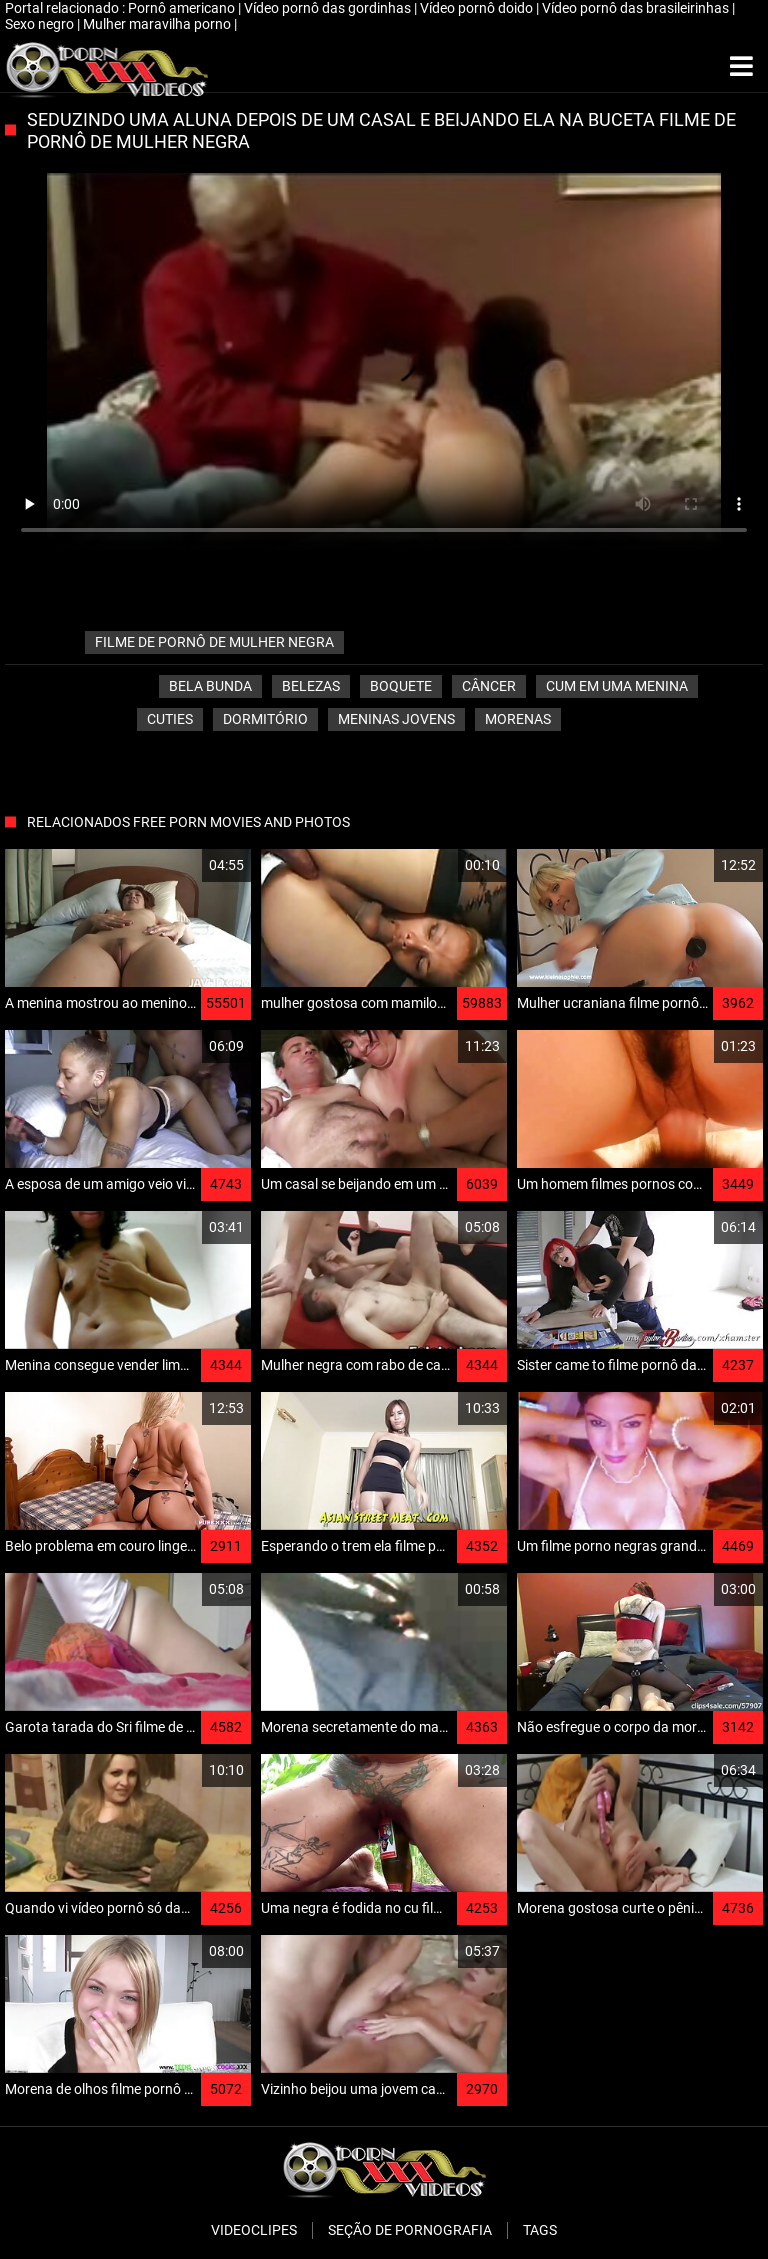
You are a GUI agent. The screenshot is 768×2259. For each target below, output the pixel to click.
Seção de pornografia (410, 2230)
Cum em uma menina (617, 686)
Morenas (518, 719)
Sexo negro (41, 24)
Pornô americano (183, 8)
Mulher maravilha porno (158, 24)
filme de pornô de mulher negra (214, 642)
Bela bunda (210, 686)
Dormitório (265, 719)
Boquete (401, 686)
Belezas (311, 686)
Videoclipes (254, 2230)
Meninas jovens (396, 719)
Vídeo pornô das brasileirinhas (637, 8)
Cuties (170, 719)
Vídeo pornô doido (478, 8)
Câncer (489, 686)
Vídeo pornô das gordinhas (329, 8)
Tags (540, 2230)
